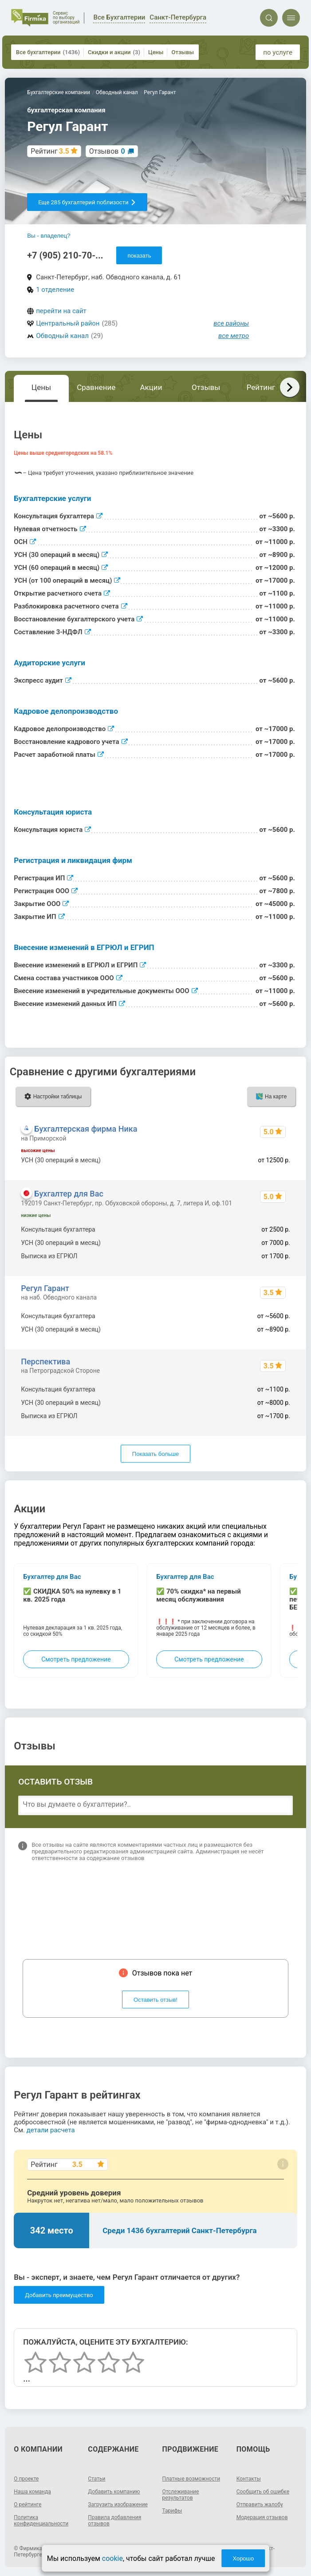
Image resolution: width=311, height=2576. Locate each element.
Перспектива (45, 1361)
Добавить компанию (114, 2492)
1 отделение (55, 290)
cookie (112, 2558)
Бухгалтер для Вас (68, 1193)
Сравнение (96, 387)
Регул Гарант (45, 1288)
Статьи (96, 2479)
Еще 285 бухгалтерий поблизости (87, 202)
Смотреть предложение (75, 1659)
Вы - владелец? (48, 235)
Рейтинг (261, 387)
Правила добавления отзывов (114, 2520)
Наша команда (32, 2492)
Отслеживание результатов (180, 2495)
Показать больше (155, 1454)
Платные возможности (191, 2479)
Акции (151, 387)
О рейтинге (27, 2504)
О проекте (26, 2479)
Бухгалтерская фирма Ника (85, 1128)
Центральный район (67, 323)
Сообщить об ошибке (262, 2492)
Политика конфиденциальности (41, 2520)
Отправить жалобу (259, 2504)
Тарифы (172, 2511)
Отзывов (107, 151)
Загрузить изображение (118, 2504)
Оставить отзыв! (155, 1999)
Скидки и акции (114, 52)
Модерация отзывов (262, 2517)
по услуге (277, 52)
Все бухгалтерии (48, 52)
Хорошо (243, 2558)
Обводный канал (62, 336)
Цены (156, 52)
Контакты (248, 2479)
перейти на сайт (61, 311)
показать (139, 255)
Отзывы (182, 52)
